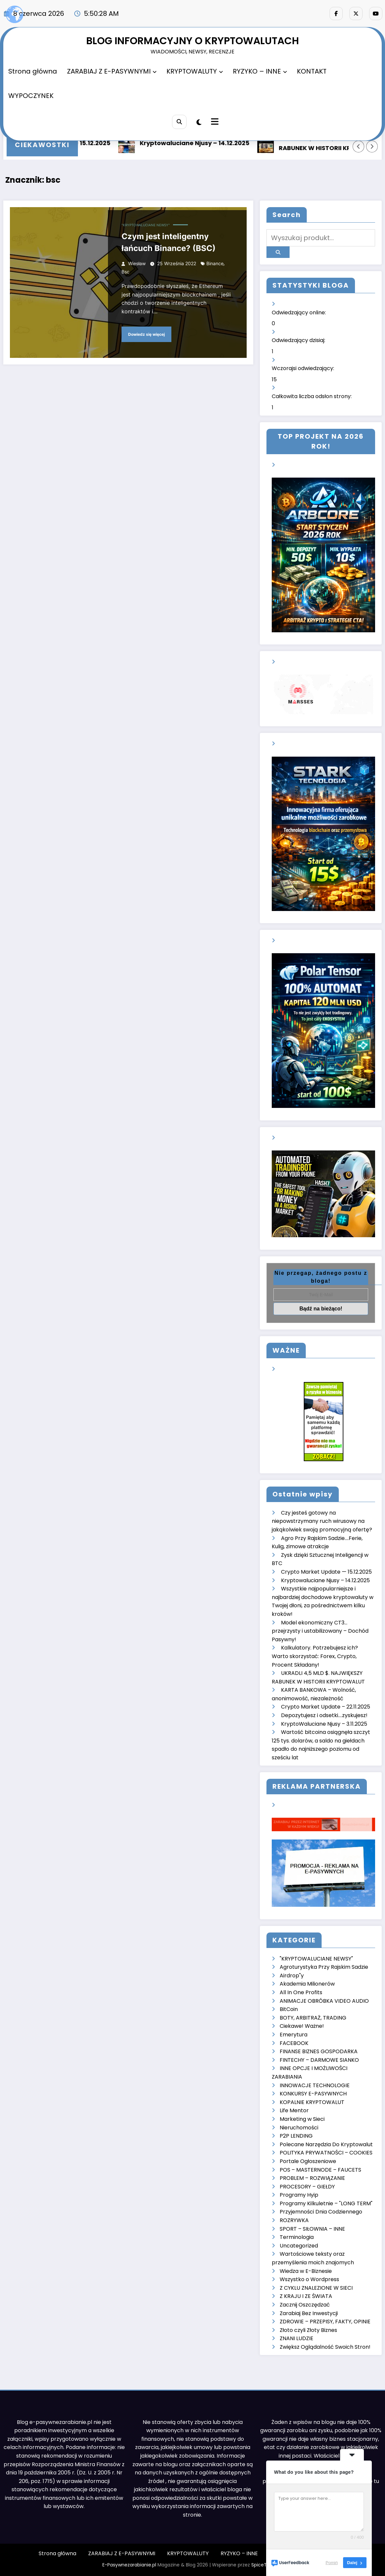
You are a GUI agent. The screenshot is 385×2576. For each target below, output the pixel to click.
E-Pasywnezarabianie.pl (129, 2564)
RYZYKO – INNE (260, 71)
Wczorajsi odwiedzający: (303, 368)
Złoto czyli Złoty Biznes (308, 2330)
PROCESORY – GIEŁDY (307, 2186)
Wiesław (137, 263)
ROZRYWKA (294, 2220)
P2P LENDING (296, 2136)
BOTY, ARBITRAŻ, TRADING (313, 2018)
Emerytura (293, 2034)
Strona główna (32, 71)
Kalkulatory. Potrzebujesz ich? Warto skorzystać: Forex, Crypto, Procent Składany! (315, 1656)
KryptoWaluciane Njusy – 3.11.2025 (324, 1724)
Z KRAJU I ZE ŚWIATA (306, 2296)
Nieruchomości (299, 2127)
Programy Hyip (299, 2195)
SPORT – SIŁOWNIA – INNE (312, 2229)
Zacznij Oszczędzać (305, 2305)
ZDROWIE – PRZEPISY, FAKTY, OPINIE (325, 2321)
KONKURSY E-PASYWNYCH (313, 2093)
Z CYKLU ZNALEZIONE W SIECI (316, 2288)
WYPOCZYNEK (30, 95)
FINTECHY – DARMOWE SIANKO (319, 2060)
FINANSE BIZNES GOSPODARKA (319, 2051)
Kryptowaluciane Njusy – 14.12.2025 (198, 143)
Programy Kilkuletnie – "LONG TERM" (326, 2203)
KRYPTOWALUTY (194, 71)
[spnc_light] (198, 122)
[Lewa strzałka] (358, 146)
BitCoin (289, 2009)
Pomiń (332, 2562)
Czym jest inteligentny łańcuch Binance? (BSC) (169, 242)
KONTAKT (312, 71)
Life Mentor (294, 2110)
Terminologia (297, 2237)
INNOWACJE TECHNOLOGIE (315, 2085)
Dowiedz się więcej (146, 334)
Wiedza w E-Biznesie (306, 2271)
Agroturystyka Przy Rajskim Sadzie (324, 1967)
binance (215, 263)
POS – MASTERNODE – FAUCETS (320, 2170)
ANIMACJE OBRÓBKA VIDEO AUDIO (324, 2001)
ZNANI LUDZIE (296, 2338)
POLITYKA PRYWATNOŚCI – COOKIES (326, 2152)
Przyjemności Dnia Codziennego (321, 2211)
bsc (125, 271)
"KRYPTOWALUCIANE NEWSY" (146, 225)
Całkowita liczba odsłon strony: (312, 396)
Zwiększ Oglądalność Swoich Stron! (325, 2347)
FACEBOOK (294, 2043)
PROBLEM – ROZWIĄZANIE (312, 2178)
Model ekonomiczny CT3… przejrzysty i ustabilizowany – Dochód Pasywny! (320, 1631)
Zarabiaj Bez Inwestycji (309, 2313)
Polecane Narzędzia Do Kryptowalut (326, 2144)
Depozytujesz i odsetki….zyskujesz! (324, 1715)
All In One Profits (301, 1992)
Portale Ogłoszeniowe (308, 2161)
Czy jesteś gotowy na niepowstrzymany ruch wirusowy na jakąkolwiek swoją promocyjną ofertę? (322, 1521)
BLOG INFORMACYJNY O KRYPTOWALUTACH (192, 41)
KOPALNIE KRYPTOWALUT (312, 2102)
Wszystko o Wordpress (309, 2279)
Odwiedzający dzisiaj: (299, 340)
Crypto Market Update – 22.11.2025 (325, 1707)
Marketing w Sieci (302, 2119)
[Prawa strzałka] (372, 146)
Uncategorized (299, 2245)
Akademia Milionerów (307, 1984)
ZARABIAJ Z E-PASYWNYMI (112, 71)
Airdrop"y (292, 1975)
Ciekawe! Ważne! (302, 2026)
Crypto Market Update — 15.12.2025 (326, 1572)
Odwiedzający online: (299, 312)
